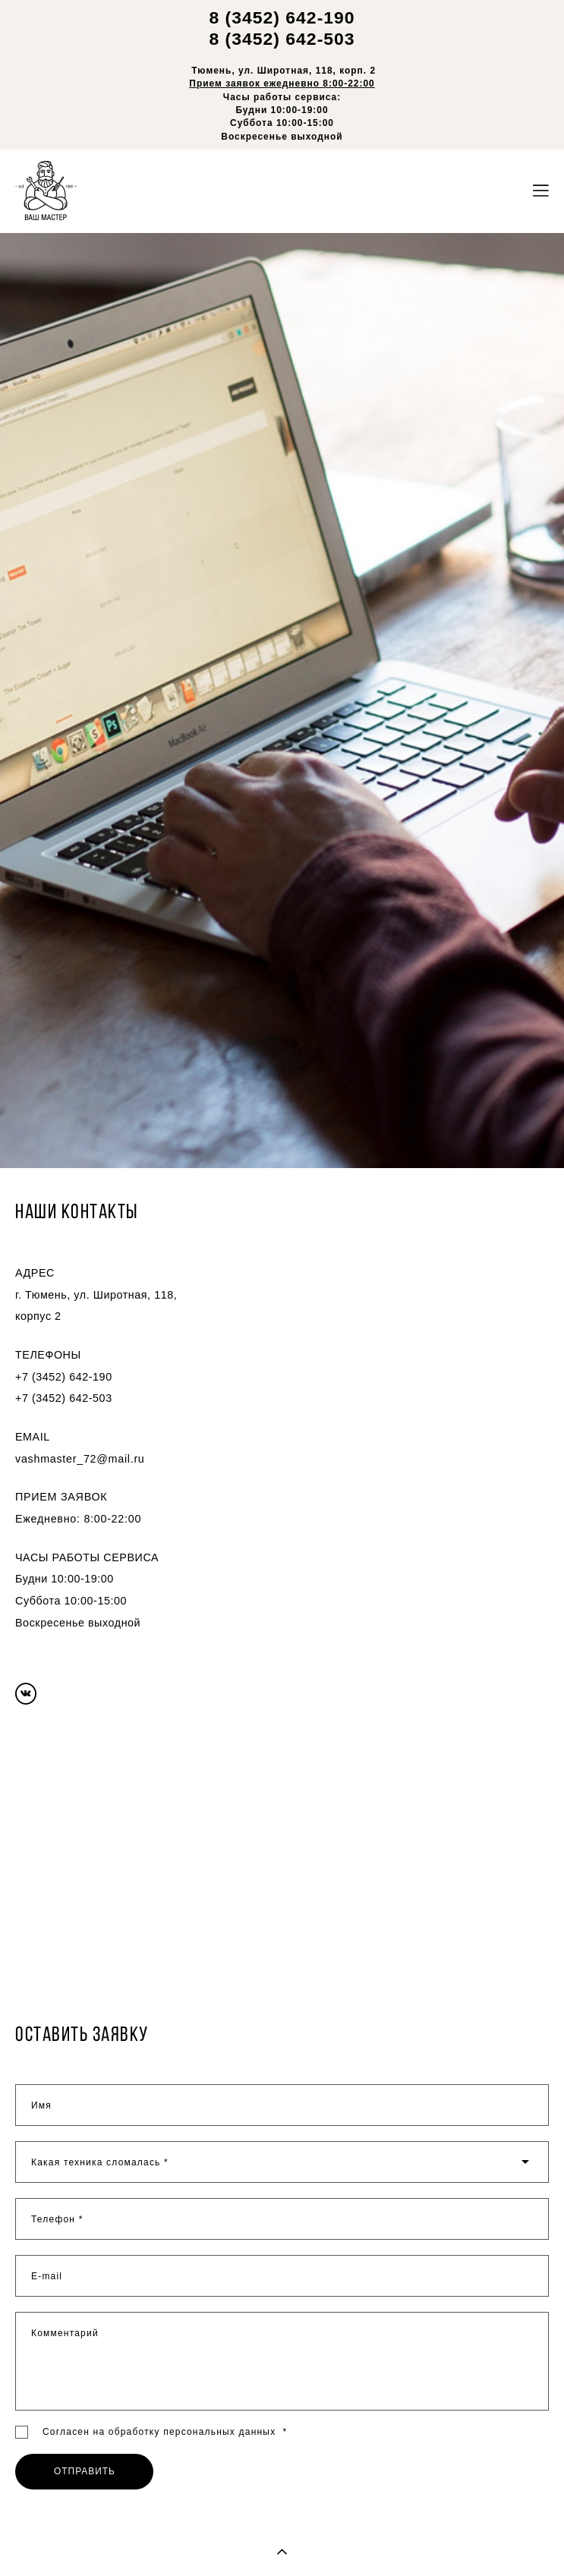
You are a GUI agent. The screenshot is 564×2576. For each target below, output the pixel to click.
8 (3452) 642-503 (281, 39)
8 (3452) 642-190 (281, 17)
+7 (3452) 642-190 (63, 1377)
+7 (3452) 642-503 (63, 1398)
